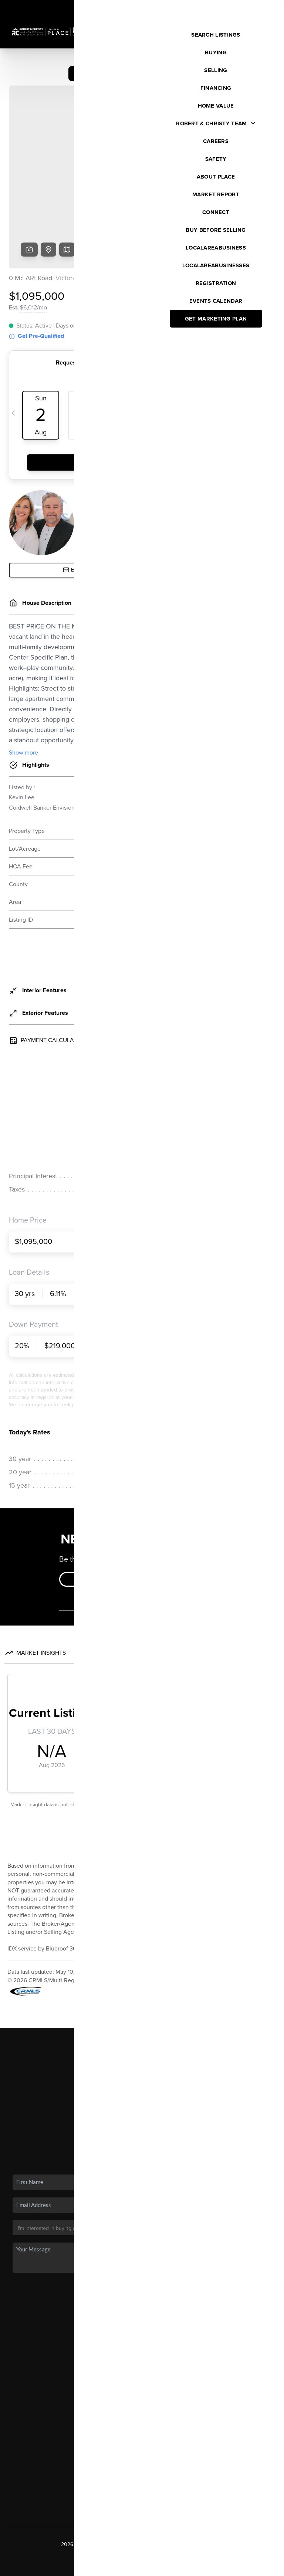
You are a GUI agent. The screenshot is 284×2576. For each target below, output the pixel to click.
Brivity (39, 2566)
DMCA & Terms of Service (223, 2566)
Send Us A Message (142, 2237)
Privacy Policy (173, 2566)
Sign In (255, 7)
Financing (142, 2041)
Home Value (142, 2052)
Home (142, 1998)
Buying (142, 2020)
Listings (142, 2009)
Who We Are (142, 2063)
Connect (142, 2074)
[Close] (267, 2495)
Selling (142, 2030)
